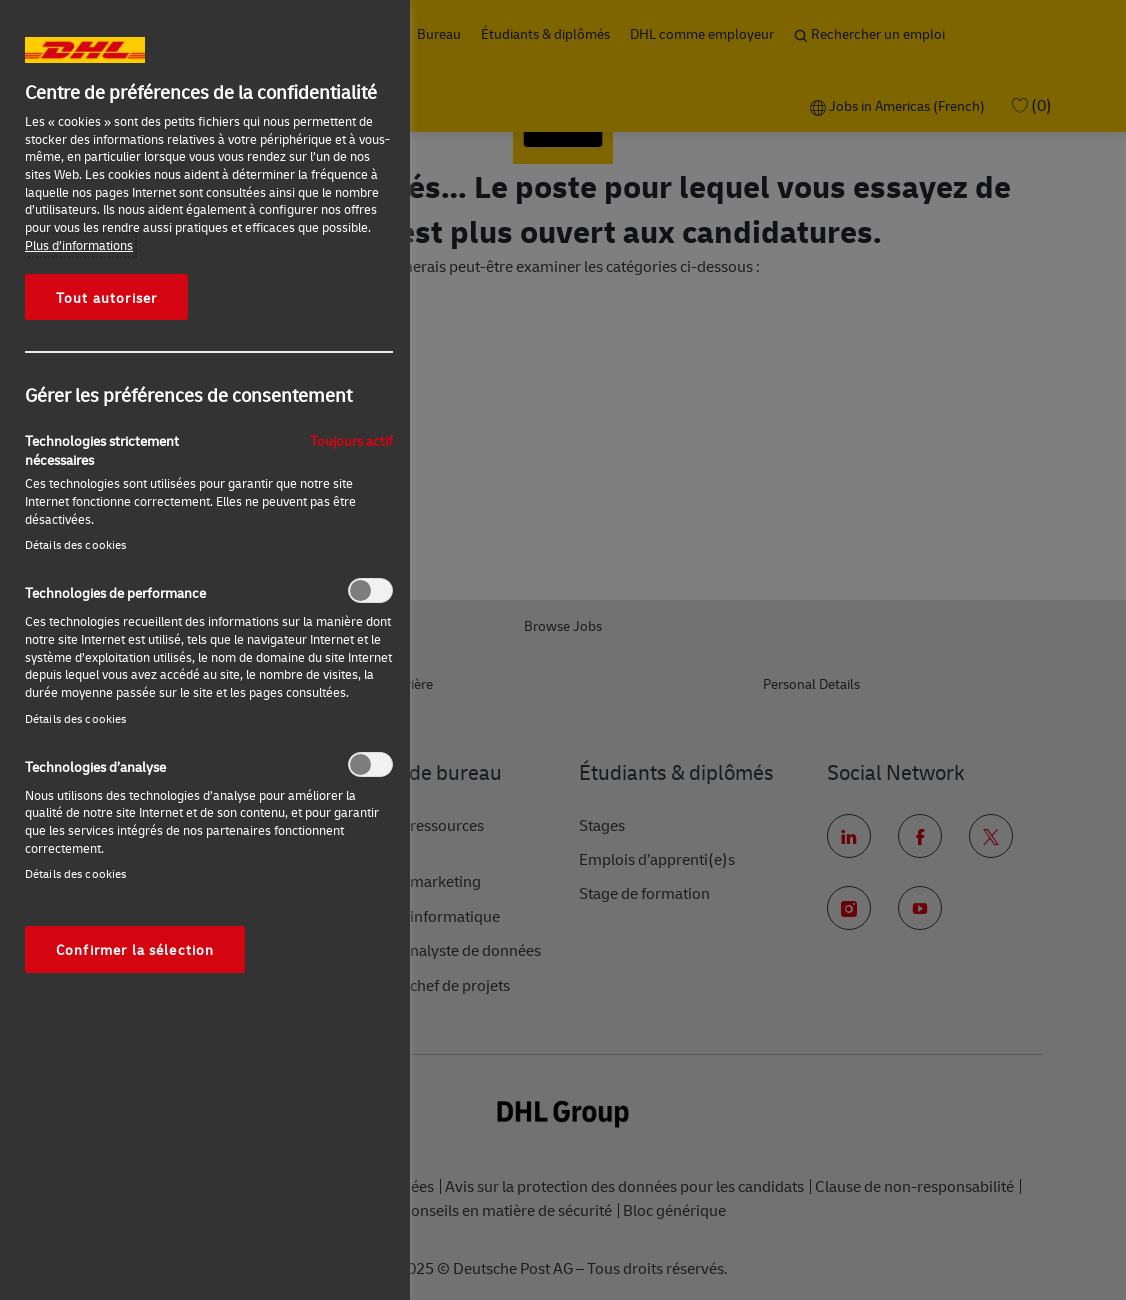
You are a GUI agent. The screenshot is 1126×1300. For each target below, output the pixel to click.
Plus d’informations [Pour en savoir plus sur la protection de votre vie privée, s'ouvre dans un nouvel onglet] (79, 245)
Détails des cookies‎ (75, 544)
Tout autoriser (106, 297)
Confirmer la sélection (135, 949)
